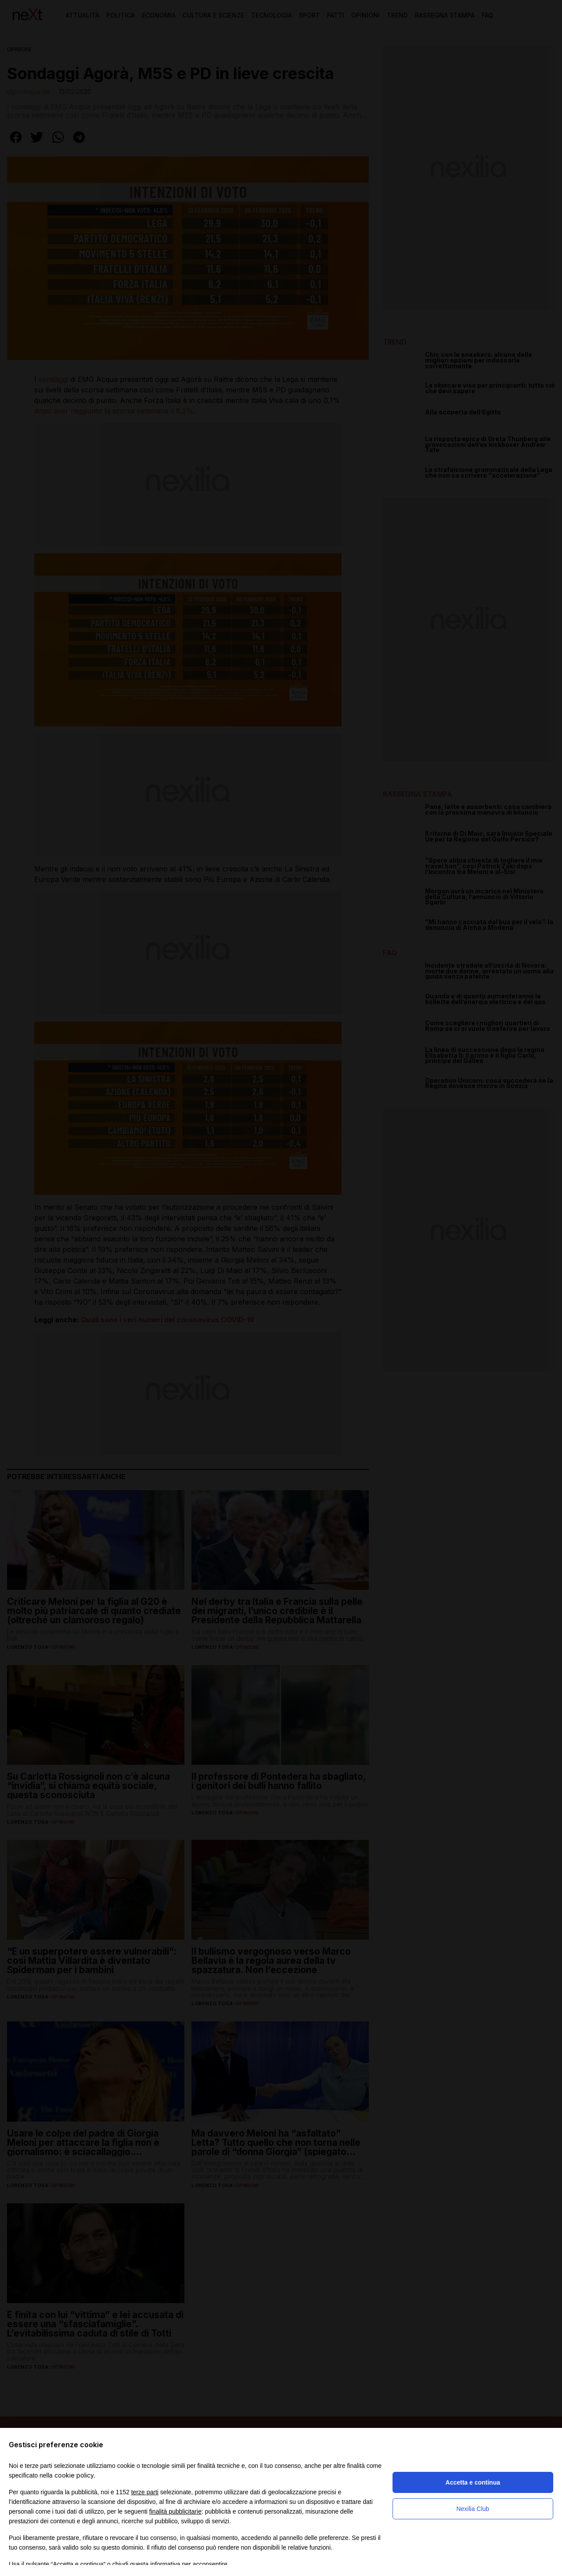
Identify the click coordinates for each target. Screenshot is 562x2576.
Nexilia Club (472, 2508)
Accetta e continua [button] (473, 2482)
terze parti (145, 2492)
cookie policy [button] (74, 2475)
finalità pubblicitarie (175, 2511)
